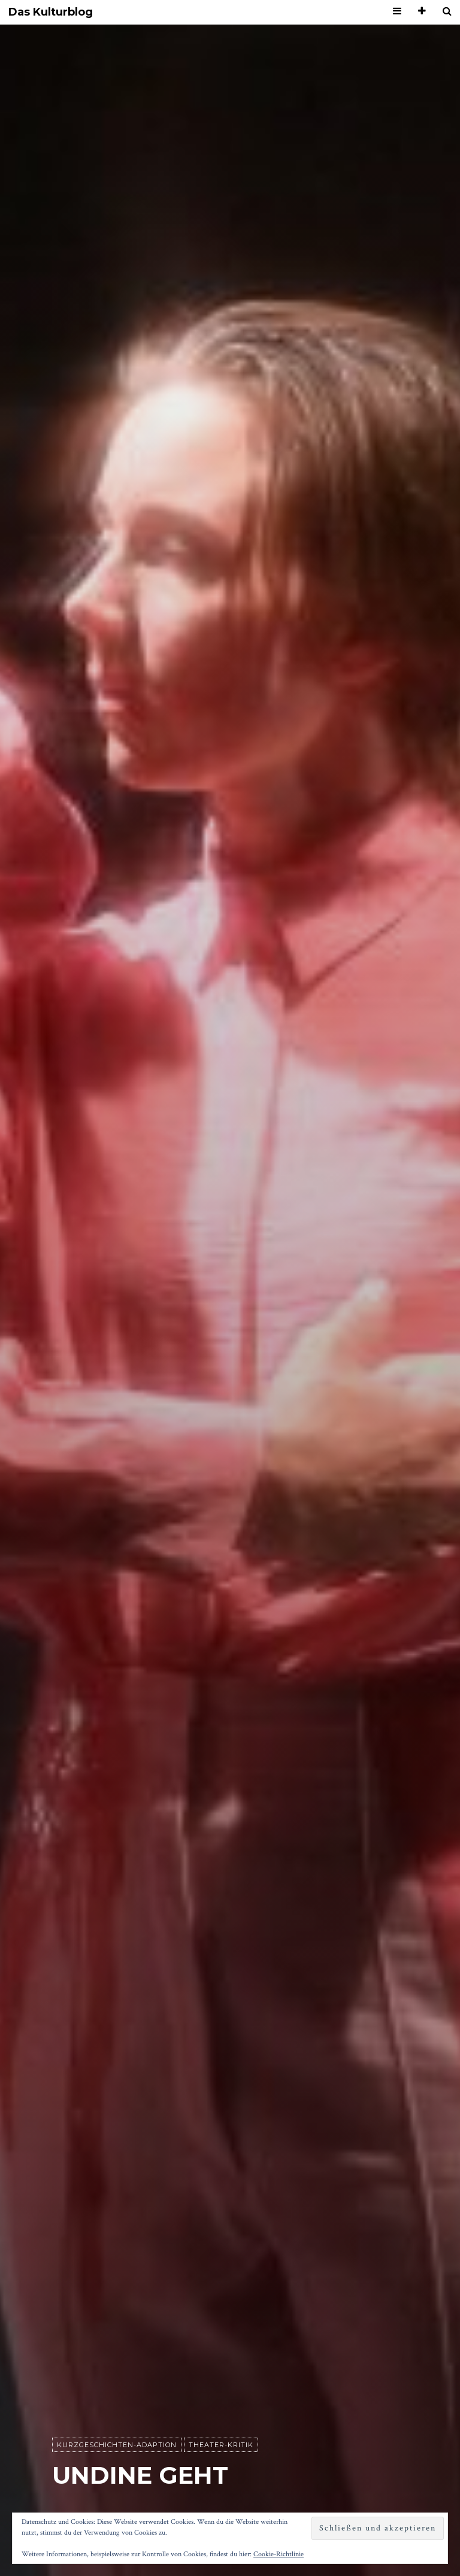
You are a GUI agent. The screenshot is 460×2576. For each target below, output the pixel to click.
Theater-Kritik (221, 2445)
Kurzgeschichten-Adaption (117, 2445)
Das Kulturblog (50, 12)
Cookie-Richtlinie (278, 2554)
